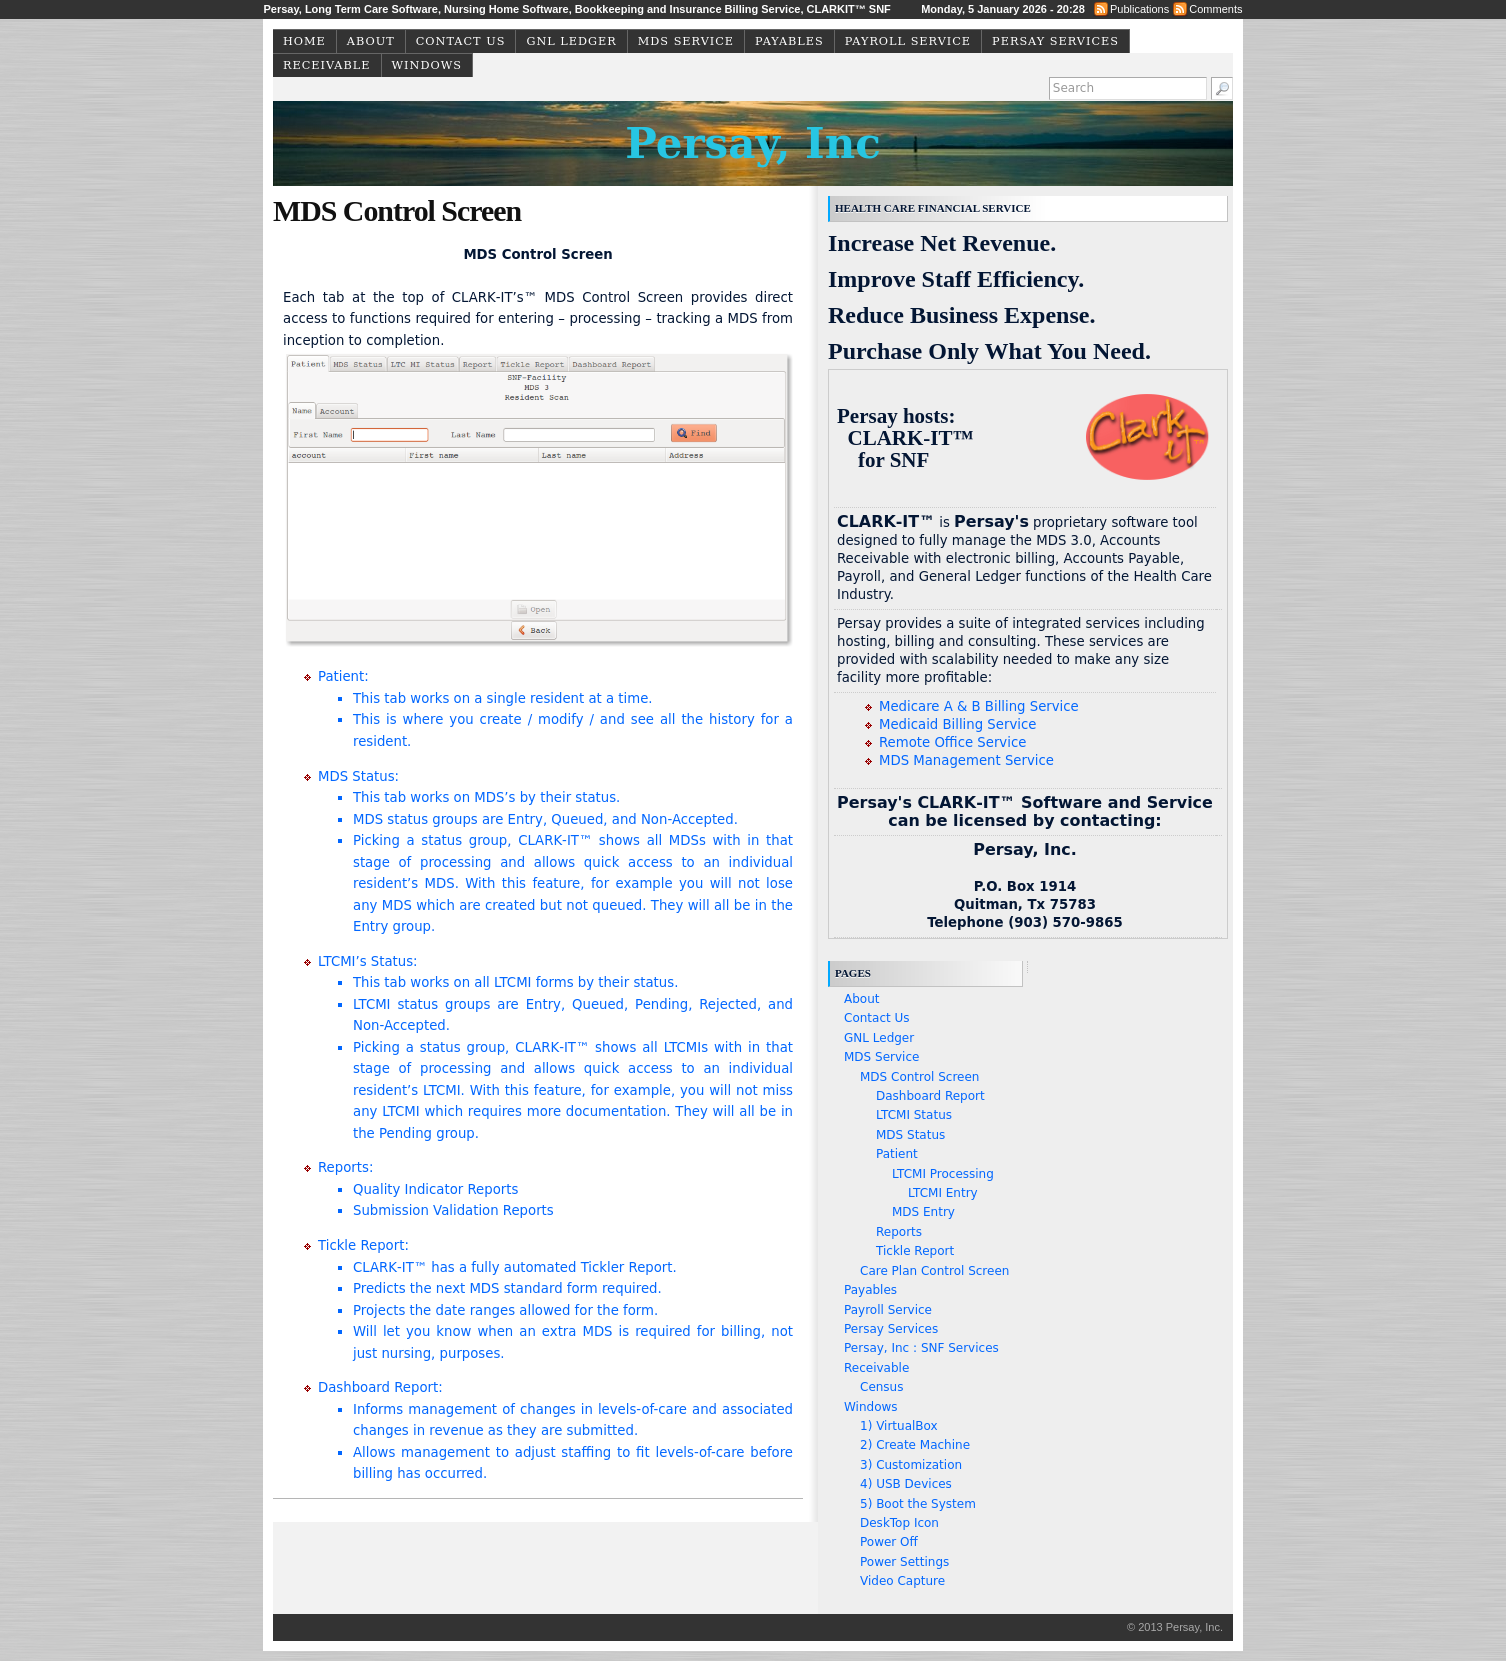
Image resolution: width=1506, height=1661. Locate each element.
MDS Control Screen (919, 1077)
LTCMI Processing (943, 1174)
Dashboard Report (930, 1096)
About (371, 41)
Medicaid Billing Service (957, 724)
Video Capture (902, 1581)
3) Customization (911, 1465)
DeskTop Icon (899, 1523)
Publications (1139, 9)
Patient (897, 1154)
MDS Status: (555, 853)
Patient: (555, 710)
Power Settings (904, 1562)
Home (304, 41)
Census (881, 1387)
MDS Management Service (966, 760)
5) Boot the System (918, 1504)
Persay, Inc (753, 143)
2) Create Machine (915, 1445)
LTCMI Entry (943, 1193)
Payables (789, 41)
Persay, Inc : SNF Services (921, 1348)
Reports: (555, 1190)
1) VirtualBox (899, 1426)
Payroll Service (908, 41)
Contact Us (461, 41)
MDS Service (686, 41)
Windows (427, 65)
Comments (1215, 9)
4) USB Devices (906, 1484)
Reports (899, 1232)
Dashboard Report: (555, 1432)
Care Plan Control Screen (934, 1271)
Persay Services (1055, 41)
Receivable (327, 65)
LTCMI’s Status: (555, 1049)
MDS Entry (923, 1212)
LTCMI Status (914, 1115)
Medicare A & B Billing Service (979, 706)
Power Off (889, 1542)
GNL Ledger (571, 41)
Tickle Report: (555, 1301)
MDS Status (910, 1135)
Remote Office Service (952, 742)
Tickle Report (915, 1251)
